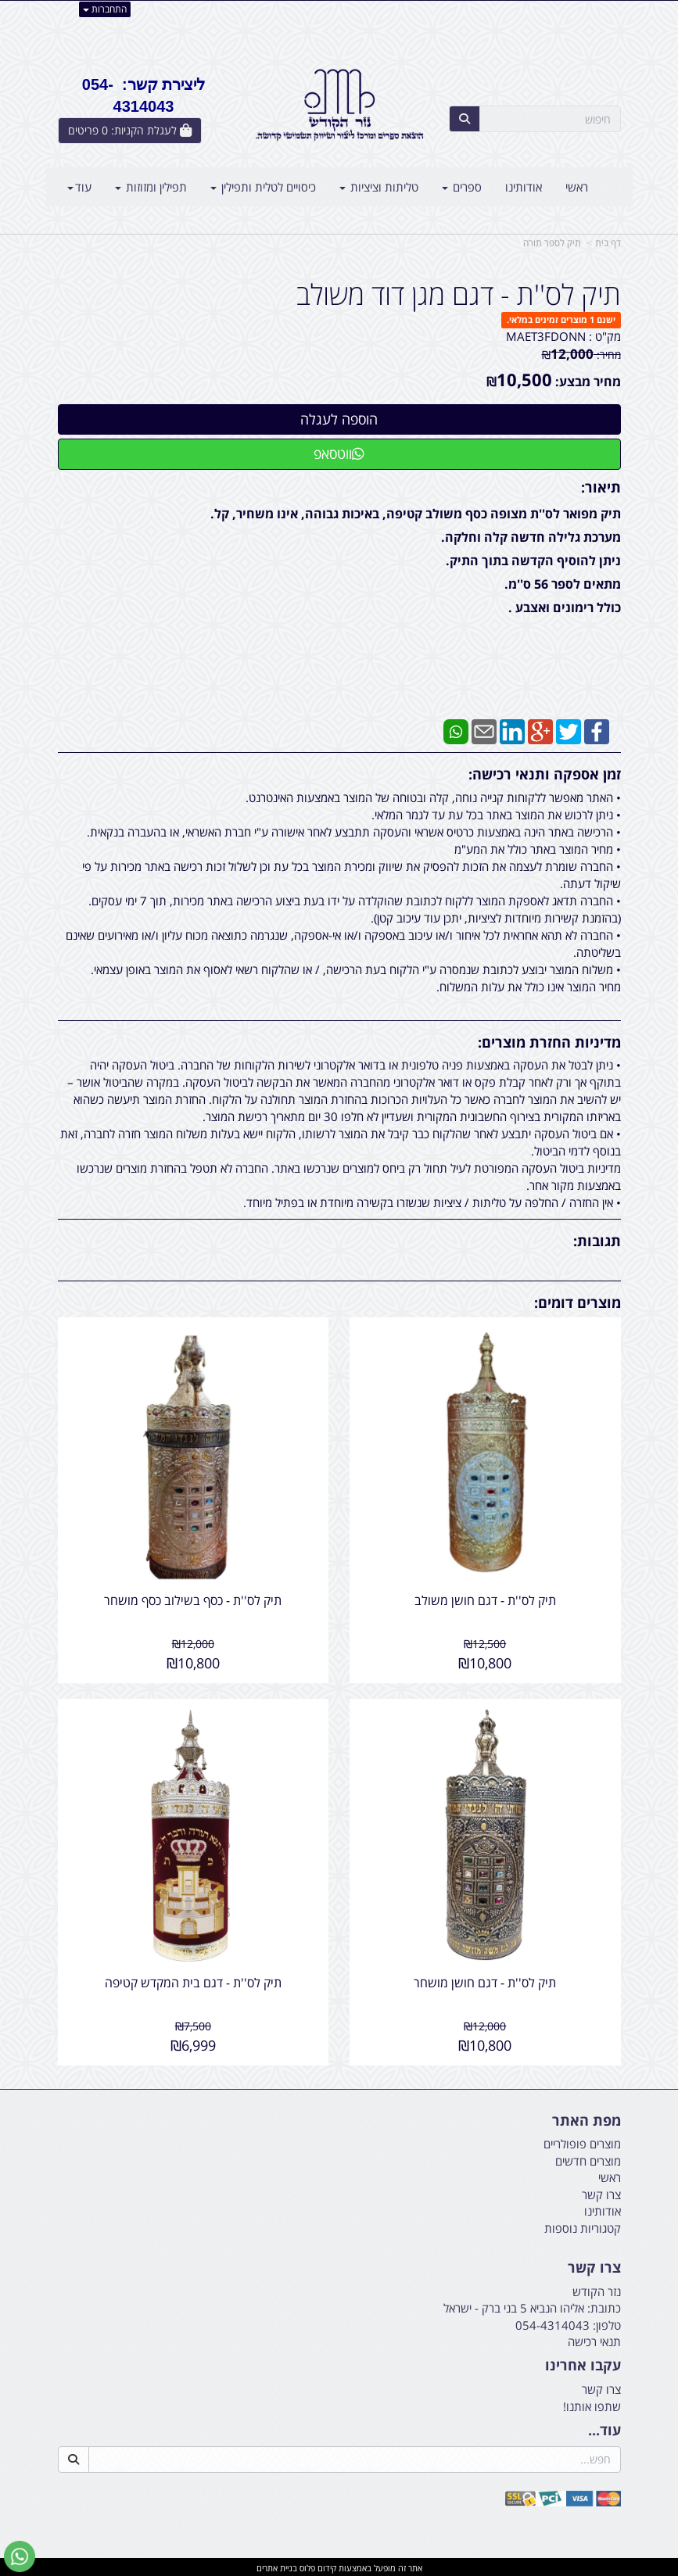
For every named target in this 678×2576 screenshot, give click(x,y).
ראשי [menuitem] (576, 187)
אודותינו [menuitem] (523, 187)
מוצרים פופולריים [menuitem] (582, 2142)
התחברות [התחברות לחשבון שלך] (105, 9)
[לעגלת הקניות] (130, 130)
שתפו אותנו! (592, 2404)
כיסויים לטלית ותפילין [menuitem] (263, 187)
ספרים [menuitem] (462, 187)
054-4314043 (552, 2323)
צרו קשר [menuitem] (601, 2192)
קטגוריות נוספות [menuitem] (582, 2226)
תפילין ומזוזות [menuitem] (151, 187)
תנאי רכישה (594, 2339)
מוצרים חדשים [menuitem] (588, 2158)
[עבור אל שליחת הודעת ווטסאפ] (19, 2556)
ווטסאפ (339, 453)
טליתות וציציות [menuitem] (378, 187)
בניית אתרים (276, 2565)
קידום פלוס (316, 2565)
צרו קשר (601, 2387)
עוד (79, 187)
